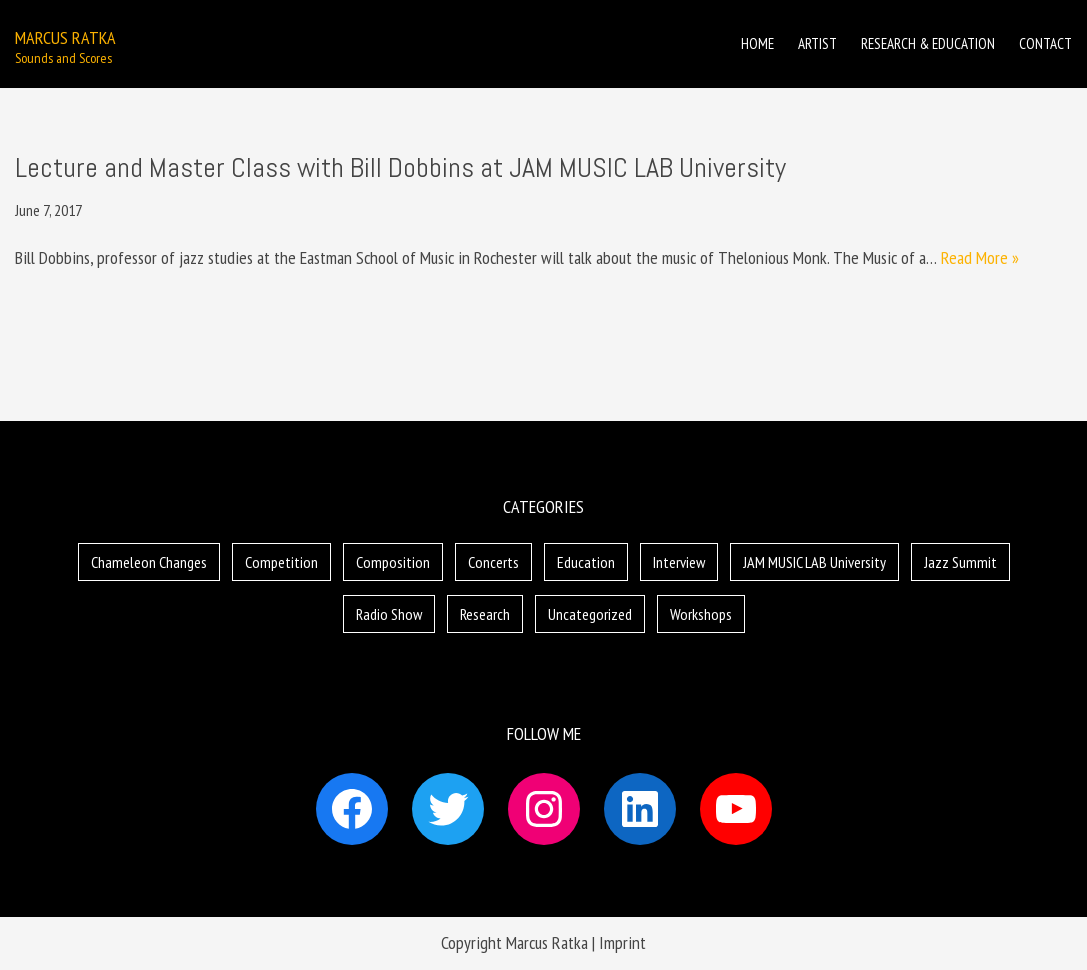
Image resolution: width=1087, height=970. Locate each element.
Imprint (622, 942)
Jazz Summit (960, 562)
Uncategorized (590, 614)
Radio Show (389, 614)
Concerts (493, 562)
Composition (393, 562)
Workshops (701, 614)
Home (757, 43)
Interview (679, 562)
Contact (1045, 43)
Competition (281, 562)
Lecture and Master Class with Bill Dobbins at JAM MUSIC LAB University (400, 167)
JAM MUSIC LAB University (814, 562)
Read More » (980, 257)
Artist (817, 43)
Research (485, 614)
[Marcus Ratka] (65, 44)
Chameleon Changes (149, 562)
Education (586, 562)
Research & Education (928, 43)
